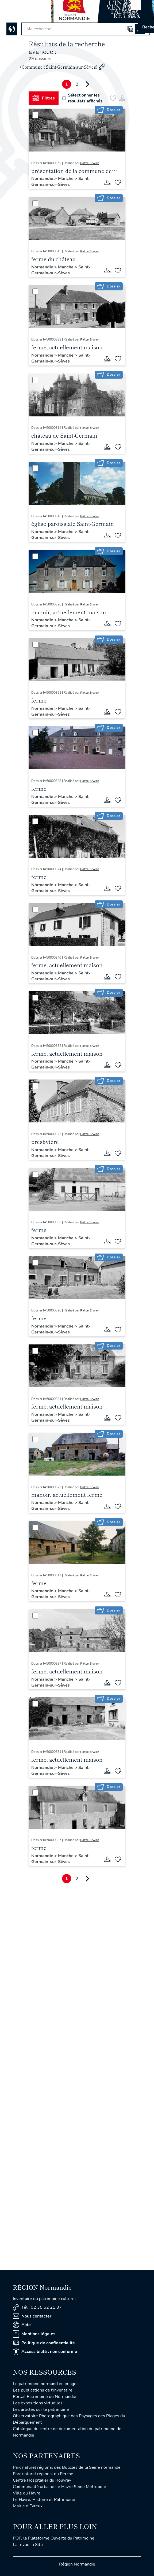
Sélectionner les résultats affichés (82, 98)
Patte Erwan (89, 163)
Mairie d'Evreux (28, 2506)
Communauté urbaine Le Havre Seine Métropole (59, 2487)
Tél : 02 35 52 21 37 (37, 2307)
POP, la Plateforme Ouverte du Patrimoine (53, 2538)
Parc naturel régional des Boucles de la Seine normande (67, 2467)
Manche (66, 179)
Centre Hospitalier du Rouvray (42, 2480)
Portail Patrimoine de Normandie (44, 2397)
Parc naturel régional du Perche (43, 2474)
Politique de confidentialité (44, 2343)
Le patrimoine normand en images (46, 2384)
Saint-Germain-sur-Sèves (60, 181)
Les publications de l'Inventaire (42, 2390)
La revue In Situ (28, 2545)
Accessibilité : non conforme (45, 2351)
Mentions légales (34, 2334)
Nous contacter (32, 2316)
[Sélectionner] (35, 115)
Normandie (42, 179)
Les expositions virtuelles (38, 2403)
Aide (22, 2325)
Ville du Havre (26, 2493)
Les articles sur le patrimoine (41, 2409)
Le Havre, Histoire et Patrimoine (44, 2500)
